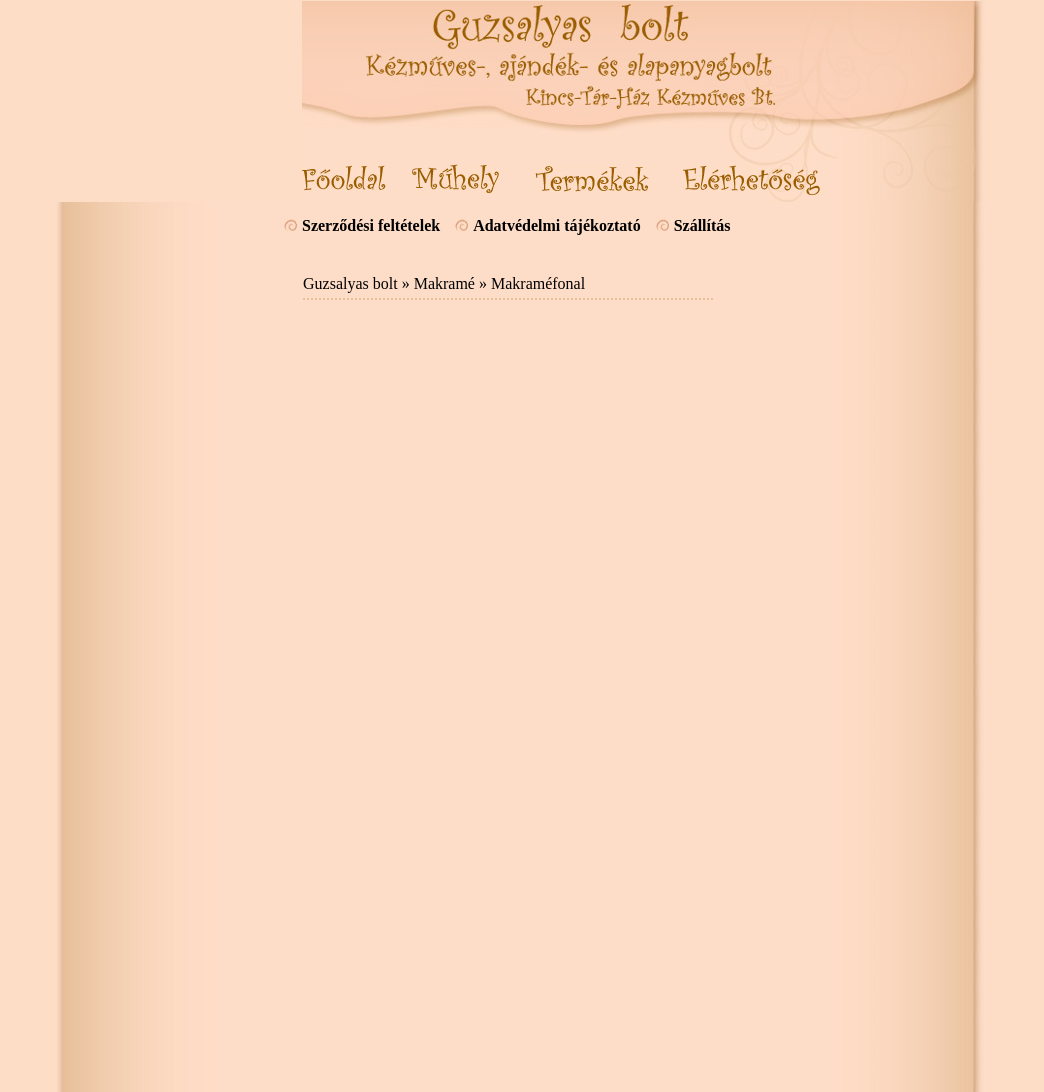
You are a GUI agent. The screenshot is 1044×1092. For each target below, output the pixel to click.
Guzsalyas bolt (350, 283)
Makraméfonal (538, 283)
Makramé (444, 283)
